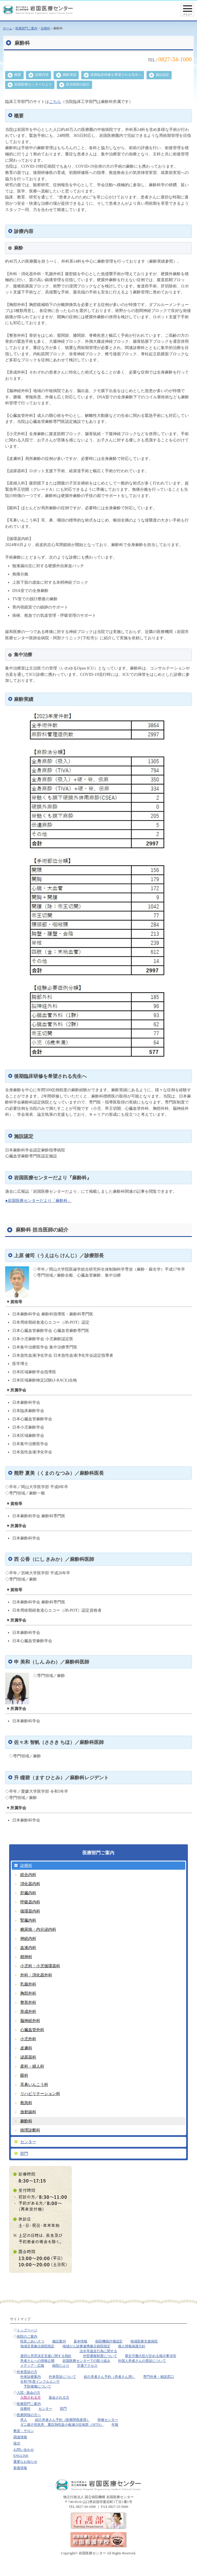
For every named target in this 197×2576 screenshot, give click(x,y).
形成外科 (28, 2011)
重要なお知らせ (25, 2462)
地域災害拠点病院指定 (37, 2346)
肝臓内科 (28, 1893)
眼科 (24, 2075)
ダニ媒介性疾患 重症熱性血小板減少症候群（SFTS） (61, 2425)
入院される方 (30, 2397)
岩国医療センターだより (33, 84)
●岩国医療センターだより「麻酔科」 (38, 1200)
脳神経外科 (30, 2020)
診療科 (45, 28)
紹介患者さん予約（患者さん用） (109, 2377)
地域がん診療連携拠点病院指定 (86, 2346)
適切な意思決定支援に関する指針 (46, 2356)
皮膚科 (26, 2048)
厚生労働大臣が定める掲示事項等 (150, 2356)
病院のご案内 (27, 2336)
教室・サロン (23, 2431)
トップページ (27, 2330)
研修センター (108, 2420)
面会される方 (59, 2397)
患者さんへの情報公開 (37, 2361)
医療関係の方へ (29, 2415)
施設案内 (59, 2341)
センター (28, 2141)
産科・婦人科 (32, 2066)
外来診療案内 (30, 2377)
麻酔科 (26, 2121)
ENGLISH (20, 2456)
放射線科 (28, 2112)
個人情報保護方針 (131, 2346)
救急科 (26, 2102)
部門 (24, 2153)
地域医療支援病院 (144, 2341)
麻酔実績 (69, 74)
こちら (55, 101)
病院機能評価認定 (109, 2341)
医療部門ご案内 (26, 28)
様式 (16, 2443)
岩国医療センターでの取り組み (86, 2361)
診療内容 (42, 74)
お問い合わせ (23, 2450)
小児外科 (28, 2039)
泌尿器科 (28, 2057)
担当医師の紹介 (78, 84)
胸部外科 (28, 1993)
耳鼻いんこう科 (34, 2084)
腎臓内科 (28, 1920)
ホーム (7, 28)
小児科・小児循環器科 (40, 1966)
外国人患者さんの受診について (142, 2361)
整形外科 (28, 2002)
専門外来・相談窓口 (158, 2377)
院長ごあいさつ (32, 2341)
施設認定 (162, 74)
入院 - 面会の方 (28, 2393)
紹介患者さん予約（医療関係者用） (62, 2420)
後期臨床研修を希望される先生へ (116, 74)
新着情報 (20, 2468)
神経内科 (28, 1938)
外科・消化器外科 (36, 1975)
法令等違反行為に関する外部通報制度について (98, 2353)
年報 (114, 2425)
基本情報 (80, 2341)
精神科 (26, 1956)
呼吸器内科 (30, 1902)
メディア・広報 (32, 2366)
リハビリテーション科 (40, 2093)
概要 (17, 74)
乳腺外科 (28, 1984)
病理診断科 (30, 2130)
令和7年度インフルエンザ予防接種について (40, 2384)
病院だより (60, 2366)
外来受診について (62, 2377)
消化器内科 (30, 1883)
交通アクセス (87, 2366)
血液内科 (28, 1947)
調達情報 (20, 2437)
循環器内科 (30, 1911)
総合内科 (28, 1874)
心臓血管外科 (32, 2029)
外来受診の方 (27, 2372)
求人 (23, 2420)
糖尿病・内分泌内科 (38, 1929)
